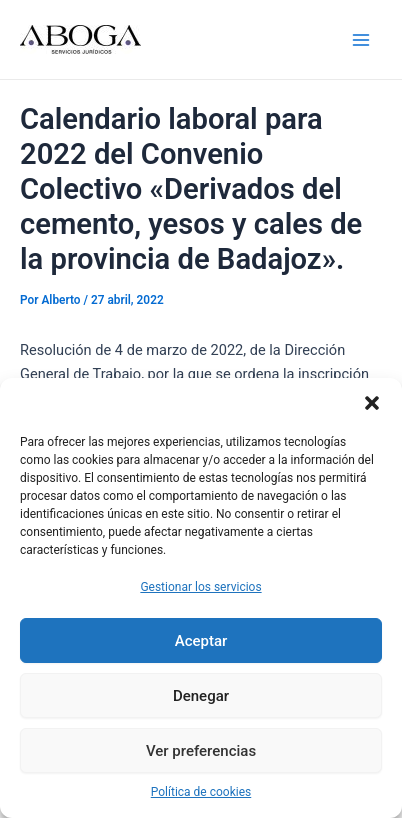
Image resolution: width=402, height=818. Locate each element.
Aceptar (201, 641)
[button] (372, 403)
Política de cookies (201, 792)
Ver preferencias (201, 751)
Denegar (201, 696)
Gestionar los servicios (200, 587)
